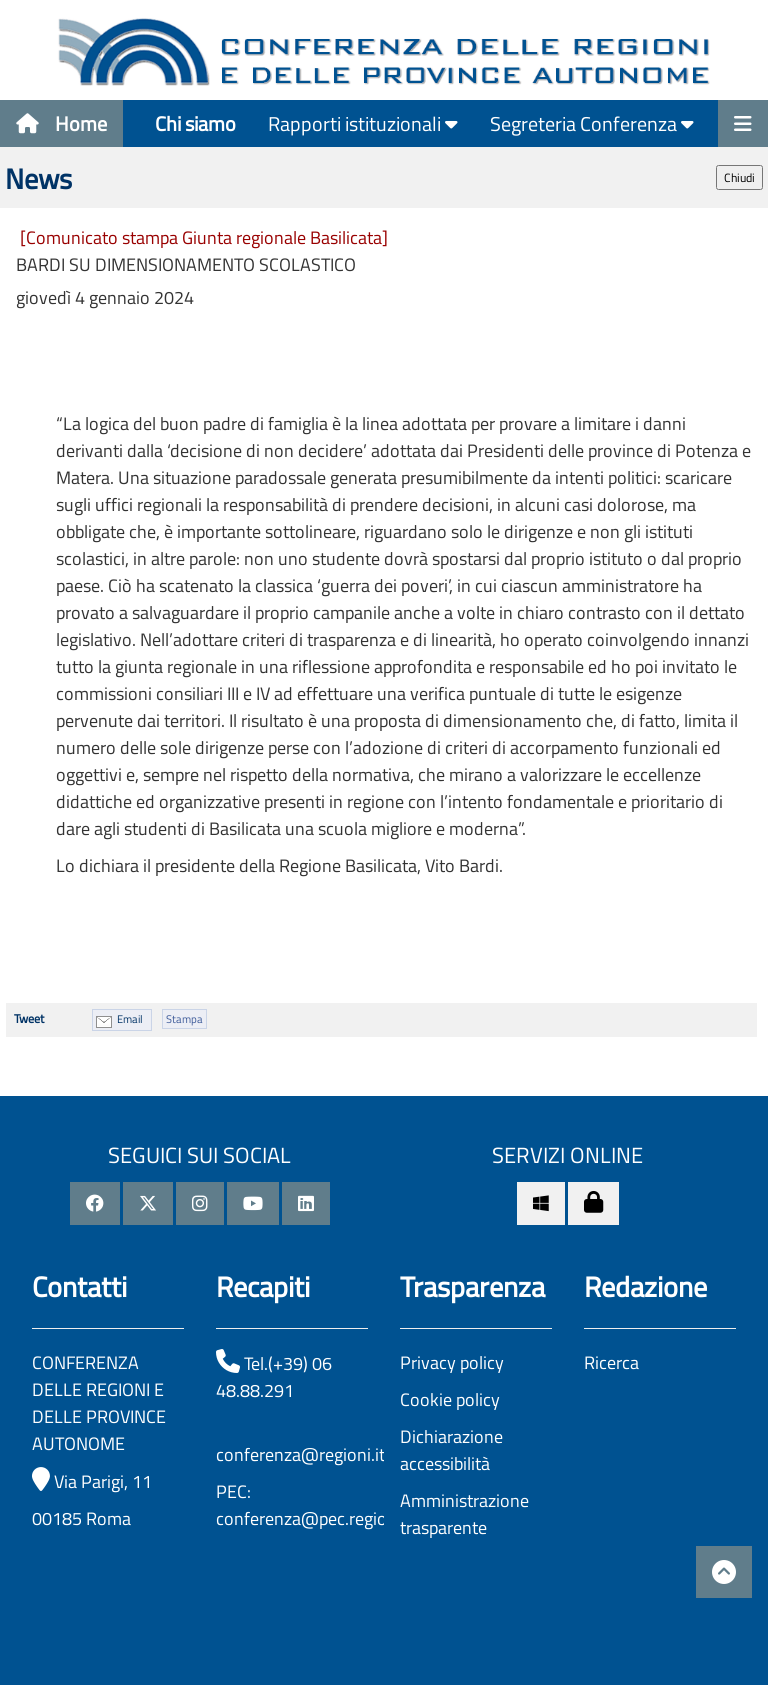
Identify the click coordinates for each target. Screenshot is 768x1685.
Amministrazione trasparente (464, 1514)
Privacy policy (452, 1362)
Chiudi (739, 177)
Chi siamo (195, 123)
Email (130, 1019)
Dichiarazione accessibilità (451, 1450)
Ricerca (611, 1362)
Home (61, 123)
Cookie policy (450, 1399)
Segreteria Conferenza (592, 123)
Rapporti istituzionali (363, 123)
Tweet (29, 1018)
